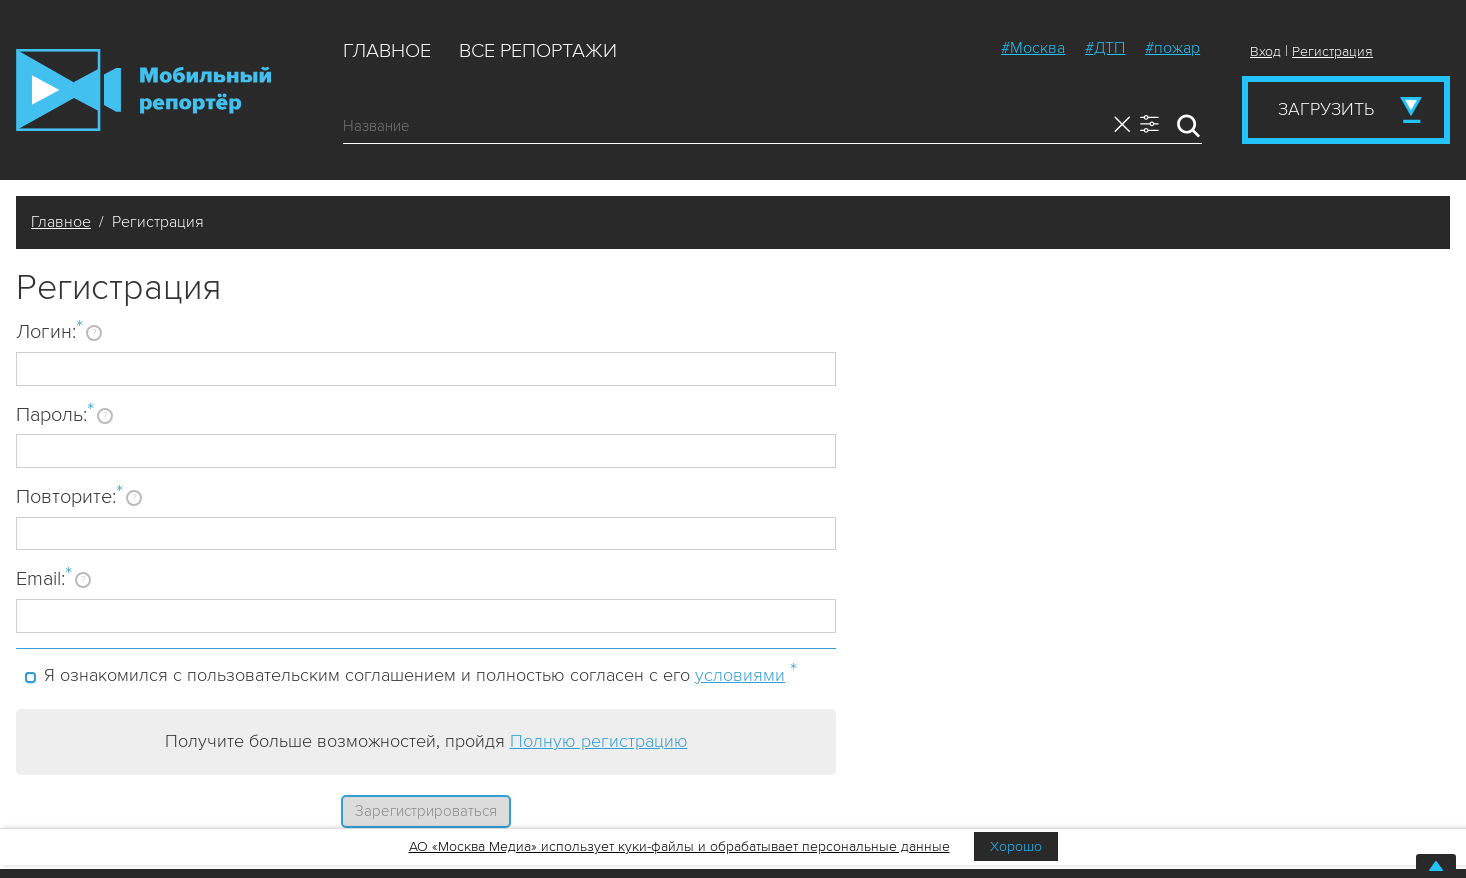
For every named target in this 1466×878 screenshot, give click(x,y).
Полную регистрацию (599, 741)
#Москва (1033, 48)
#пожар (1172, 48)
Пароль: (55, 414)
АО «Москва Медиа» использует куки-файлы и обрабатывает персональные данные (679, 846)
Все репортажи (538, 51)
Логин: (49, 331)
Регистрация (1332, 51)
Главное (387, 51)
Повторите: (69, 496)
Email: (44, 578)
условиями (740, 675)
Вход (1265, 51)
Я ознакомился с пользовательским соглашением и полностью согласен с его (420, 672)
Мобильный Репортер (143, 90)
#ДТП (1105, 48)
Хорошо (1016, 846)
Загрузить (1326, 109)
